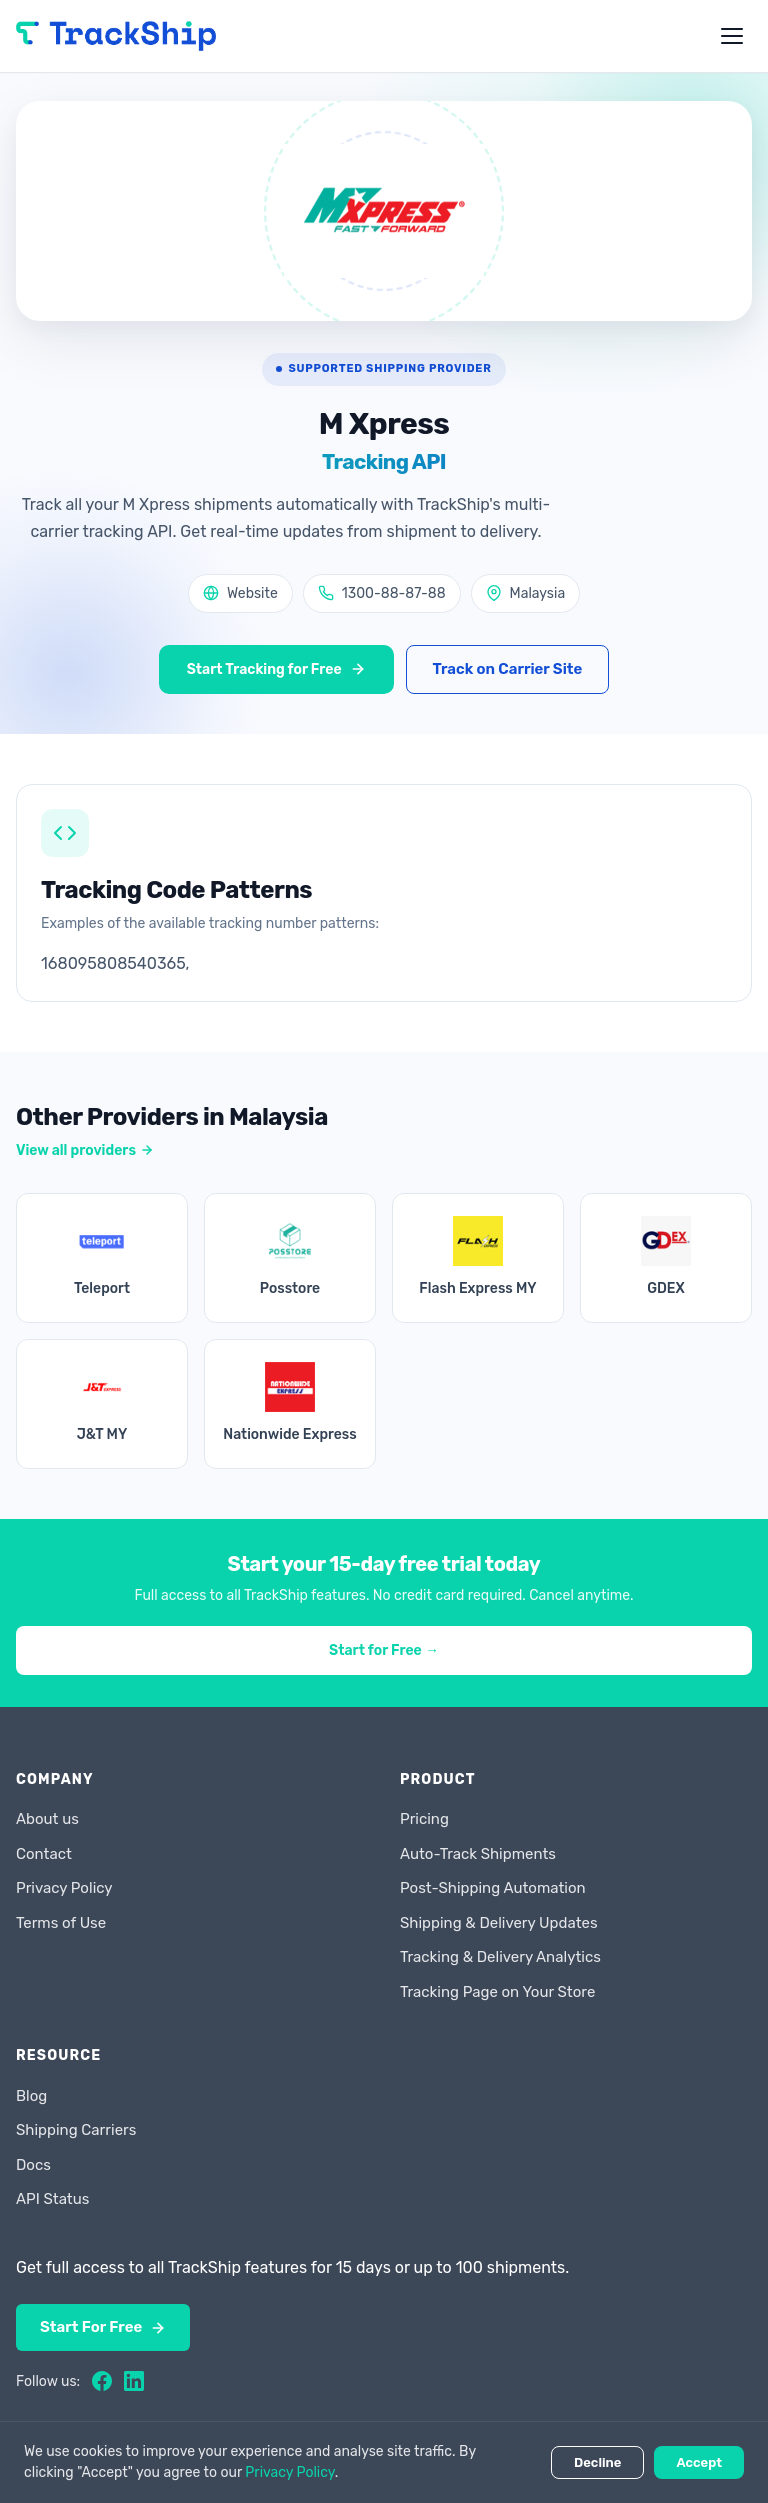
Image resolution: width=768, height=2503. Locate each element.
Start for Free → (384, 1650)
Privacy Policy (64, 1888)
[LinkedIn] (134, 2381)
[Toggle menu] (732, 36)
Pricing (424, 1819)
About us (47, 1819)
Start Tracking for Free (276, 669)
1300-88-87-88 (382, 593)
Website (240, 593)
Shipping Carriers (76, 2130)
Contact (44, 1854)
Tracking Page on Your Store (497, 1992)
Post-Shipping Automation (493, 1888)
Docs (33, 2165)
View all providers (85, 1150)
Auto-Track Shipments (478, 1854)
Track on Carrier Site (508, 669)
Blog (31, 2096)
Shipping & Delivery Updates (499, 1923)
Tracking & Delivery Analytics (500, 1957)
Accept (699, 2462)
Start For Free (103, 2327)
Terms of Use (61, 1923)
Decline (597, 2462)
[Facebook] (102, 2381)
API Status (52, 2199)
